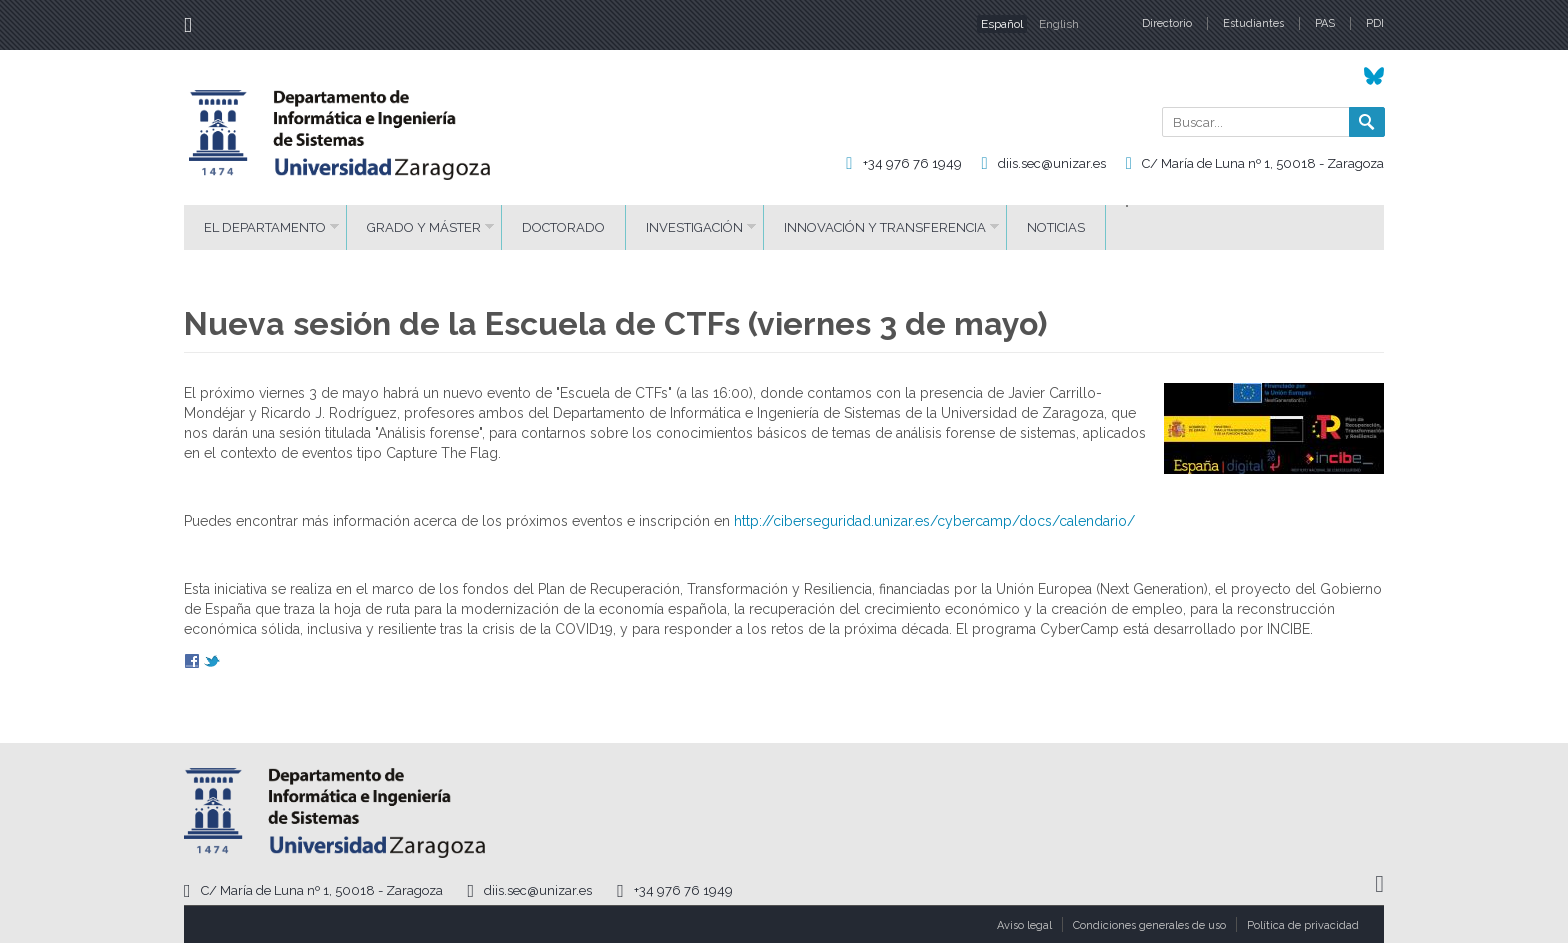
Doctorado (563, 227)
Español (1002, 24)
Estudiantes (1253, 23)
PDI (1375, 23)
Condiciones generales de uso (1149, 925)
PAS (1325, 23)
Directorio (1167, 23)
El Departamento (265, 227)
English (1059, 24)
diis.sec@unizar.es (1052, 163)
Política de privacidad (1303, 925)
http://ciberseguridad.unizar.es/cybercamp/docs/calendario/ (934, 521)
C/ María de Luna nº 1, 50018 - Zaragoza (1263, 163)
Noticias (1056, 227)
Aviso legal (1024, 925)
